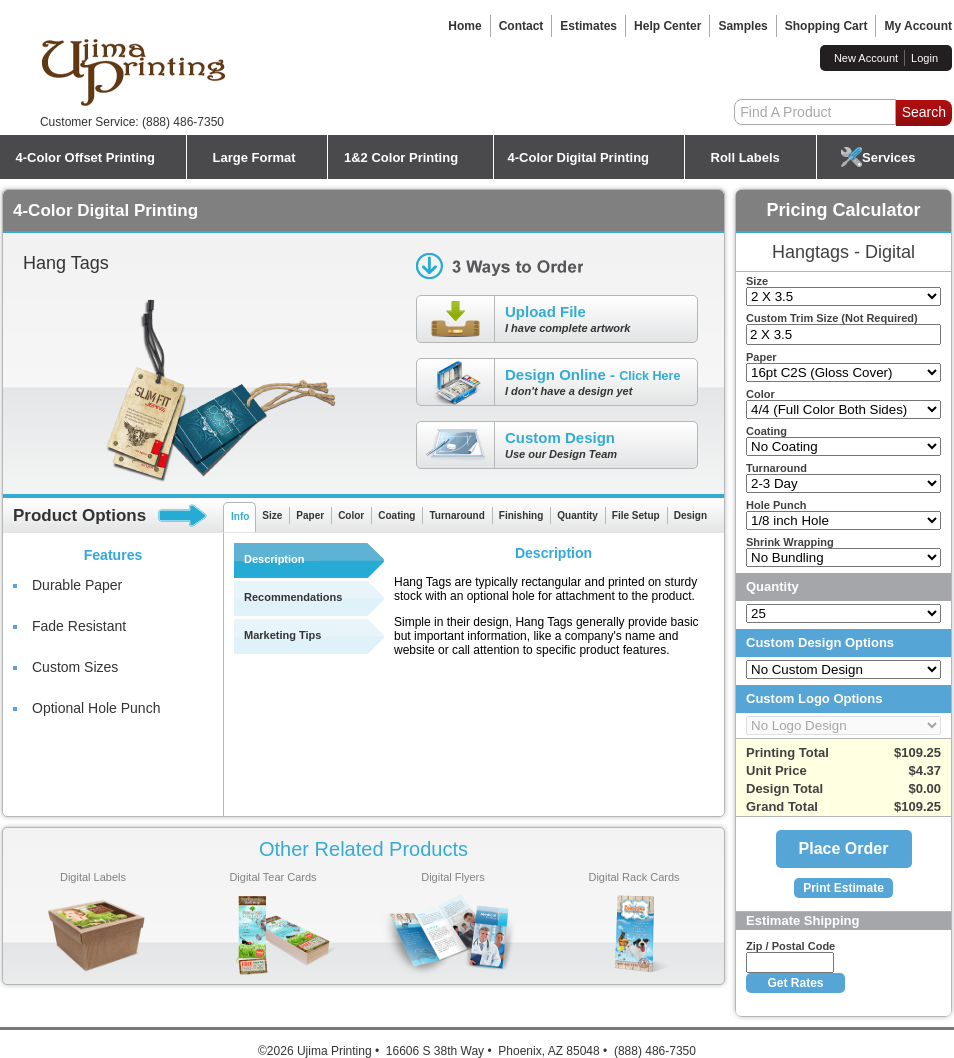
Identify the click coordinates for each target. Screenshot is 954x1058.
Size (272, 515)
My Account (918, 26)
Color (351, 515)
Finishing (521, 515)
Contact (521, 26)
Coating (396, 515)
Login (924, 58)
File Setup (636, 515)
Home (464, 26)
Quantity (577, 515)
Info (240, 516)
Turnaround (456, 515)
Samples (742, 26)
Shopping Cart (826, 26)
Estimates (588, 26)
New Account (866, 58)
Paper (310, 515)
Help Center (667, 26)
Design (690, 515)
